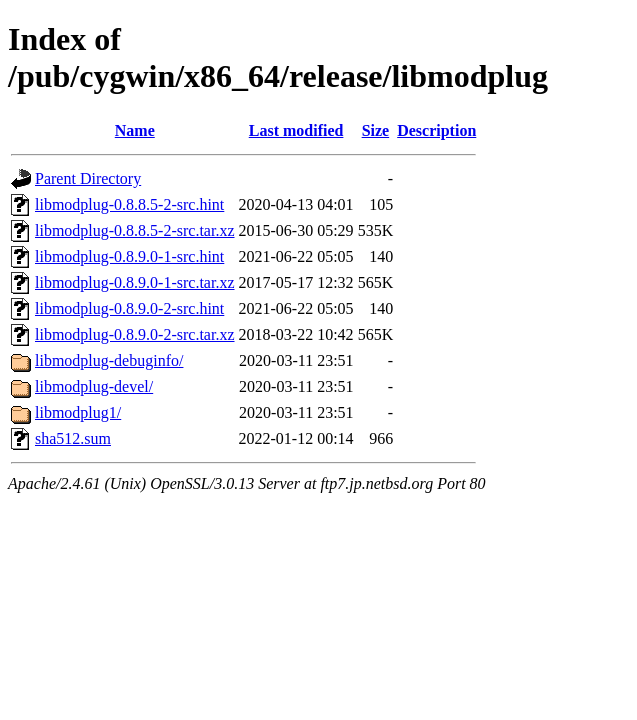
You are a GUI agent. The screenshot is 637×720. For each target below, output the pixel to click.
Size (376, 130)
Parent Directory (88, 178)
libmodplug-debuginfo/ (109, 360)
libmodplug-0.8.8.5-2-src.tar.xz (135, 230)
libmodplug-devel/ (94, 386)
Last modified (296, 130)
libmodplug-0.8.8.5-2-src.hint (129, 204)
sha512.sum (73, 438)
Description (436, 130)
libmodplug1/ (78, 412)
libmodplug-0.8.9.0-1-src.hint (129, 256)
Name (135, 130)
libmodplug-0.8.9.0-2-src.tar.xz (135, 334)
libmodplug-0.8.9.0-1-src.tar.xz (135, 282)
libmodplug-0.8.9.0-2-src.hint (129, 308)
